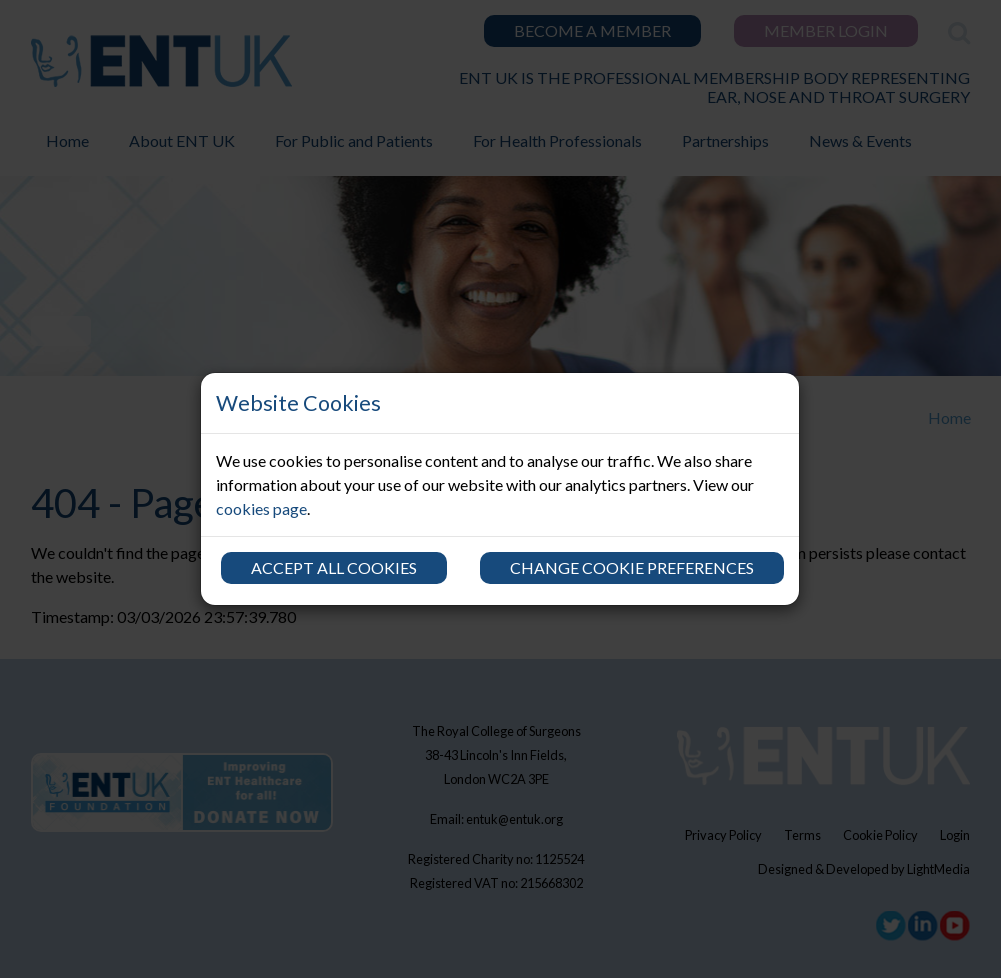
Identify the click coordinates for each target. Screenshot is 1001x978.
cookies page (261, 508)
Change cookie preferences (632, 567)
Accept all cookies (334, 567)
